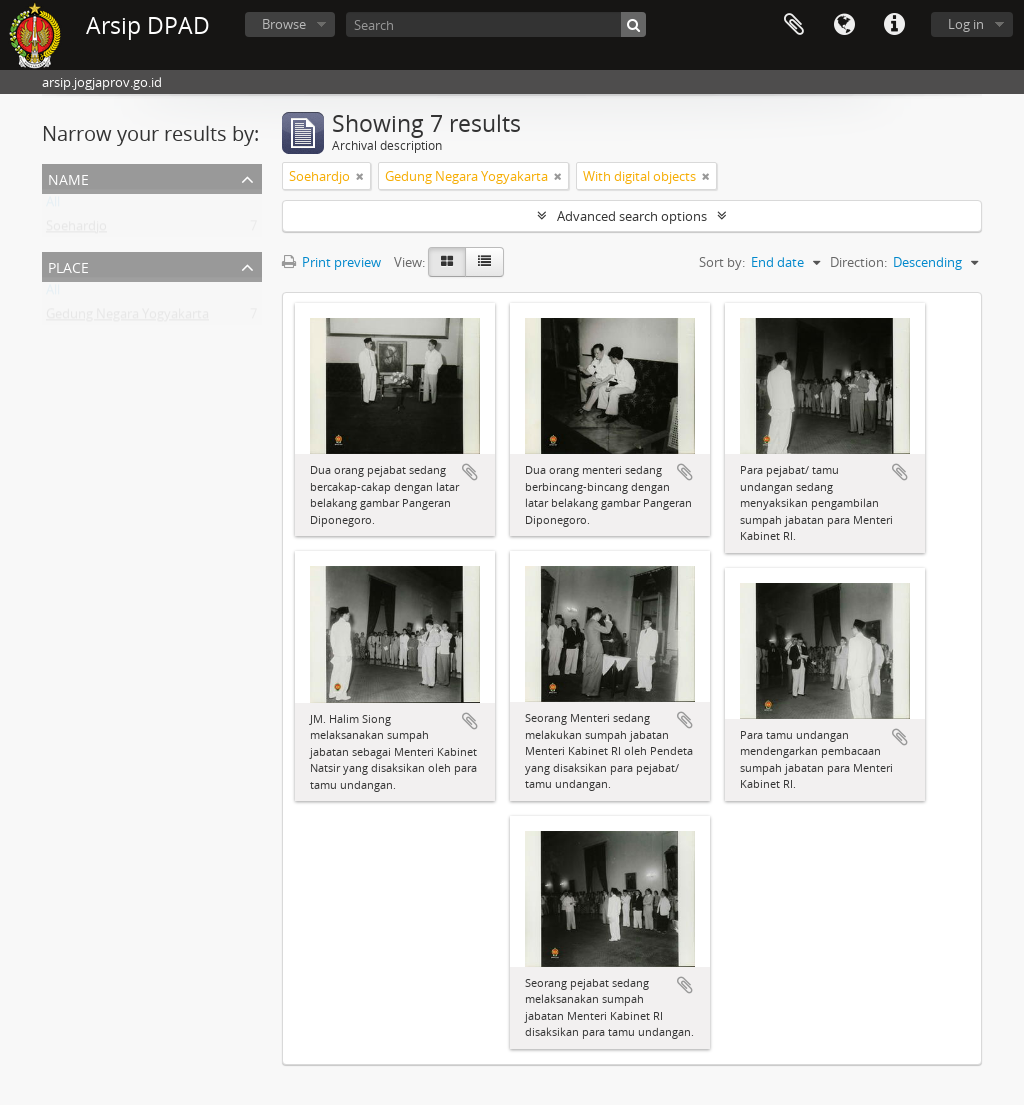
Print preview (331, 262)
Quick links (894, 25)
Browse (284, 24)
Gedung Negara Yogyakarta (127, 318)
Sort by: (722, 262)
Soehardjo (76, 230)
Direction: (858, 262)
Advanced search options (632, 216)
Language (844, 25)
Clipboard (794, 25)
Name (68, 177)
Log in (966, 24)
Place (68, 265)
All (53, 206)
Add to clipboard (470, 472)
